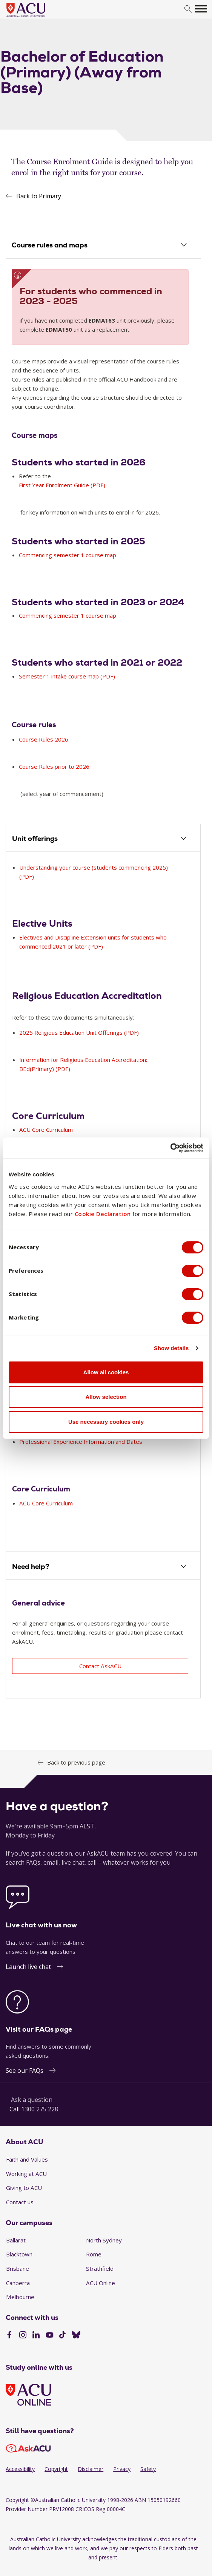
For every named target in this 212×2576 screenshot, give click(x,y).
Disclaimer (90, 2469)
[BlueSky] (76, 2336)
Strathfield (100, 2269)
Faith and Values (27, 2159)
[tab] (103, 246)
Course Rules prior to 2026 (54, 767)
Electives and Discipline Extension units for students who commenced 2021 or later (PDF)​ (93, 942)
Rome (93, 2254)
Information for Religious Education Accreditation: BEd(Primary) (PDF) (83, 1064)
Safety (148, 2469)
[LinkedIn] (36, 2336)
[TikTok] (62, 2336)
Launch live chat (28, 1967)
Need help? (30, 1566)
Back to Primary (38, 196)
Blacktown (19, 2254)
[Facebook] (9, 2336)
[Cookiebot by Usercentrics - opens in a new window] (170, 1148)
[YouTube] (49, 2336)
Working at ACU (26, 2174)
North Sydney (104, 2240)
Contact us (20, 2202)
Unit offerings (35, 838)
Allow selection (105, 1397)
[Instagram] (22, 2336)
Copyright (56, 2469)
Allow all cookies (106, 1372)
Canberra (18, 2283)
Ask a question (31, 2100)
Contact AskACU (100, 1666)
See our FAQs (24, 2071)
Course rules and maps (50, 245)
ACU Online (100, 2283)
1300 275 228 (39, 2109)
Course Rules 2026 (44, 739)
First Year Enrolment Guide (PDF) (62, 485)
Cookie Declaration (103, 1214)
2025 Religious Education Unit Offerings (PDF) (79, 1033)
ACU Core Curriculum (46, 1503)
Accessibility (20, 2469)
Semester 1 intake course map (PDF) (67, 676)
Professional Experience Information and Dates (80, 1442)
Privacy (122, 2469)
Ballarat (16, 2240)
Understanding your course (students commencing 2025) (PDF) (93, 872)
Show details (171, 1348)
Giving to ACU (24, 2188)
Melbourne (20, 2297)
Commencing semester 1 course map (68, 555)
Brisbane (17, 2269)
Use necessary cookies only (106, 1422)
